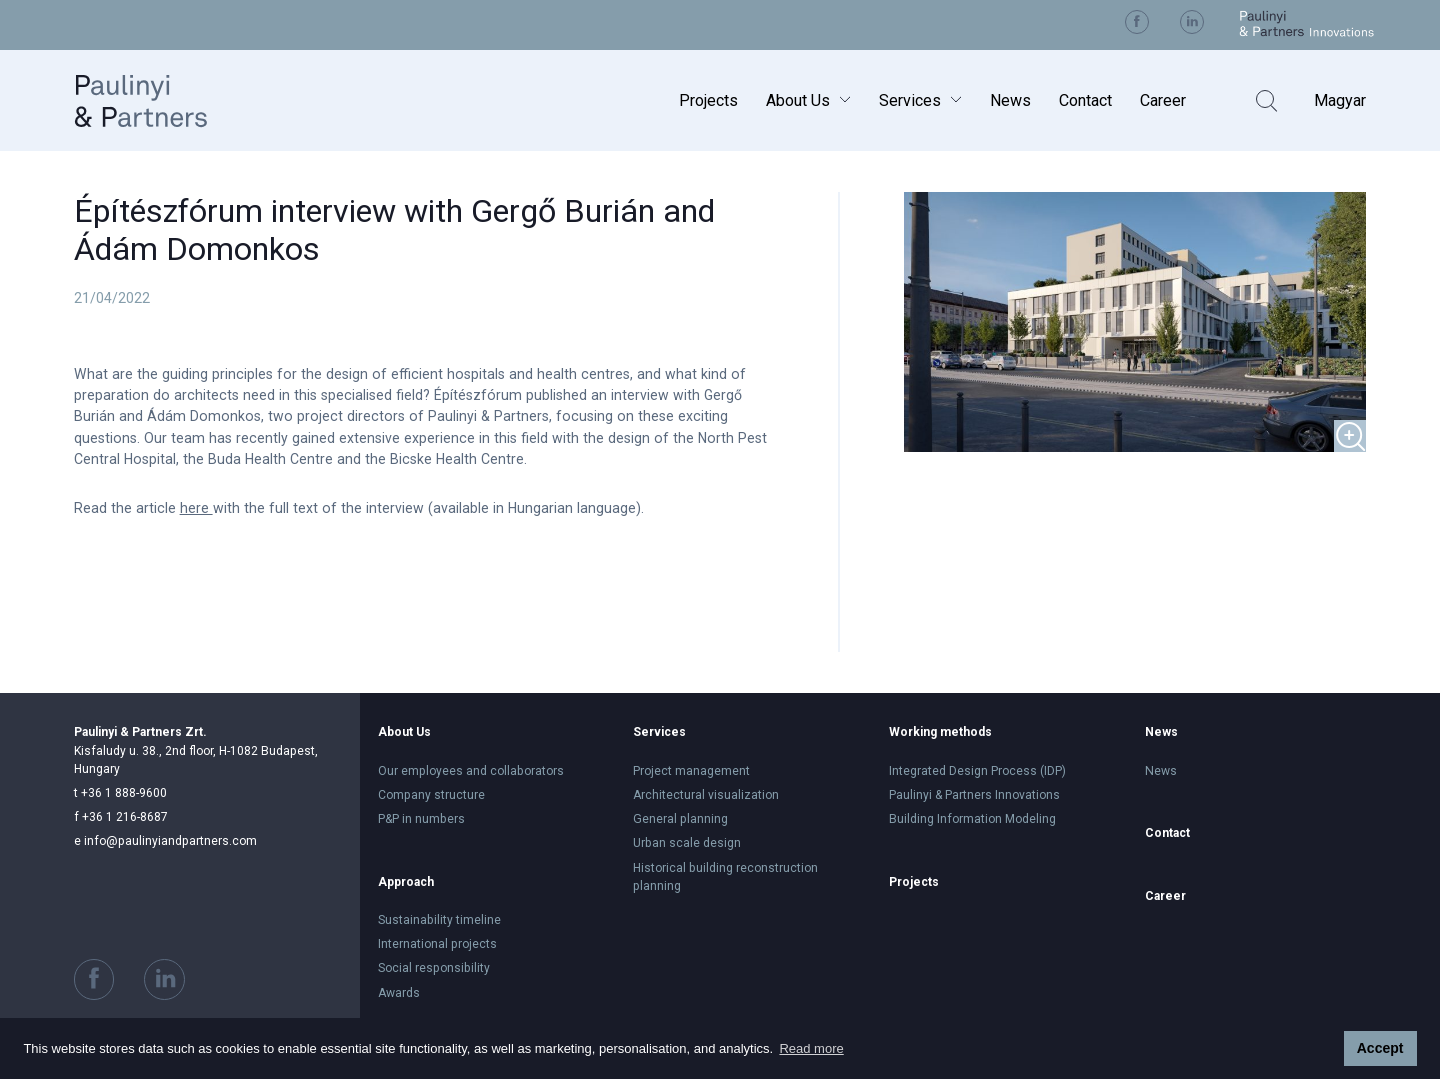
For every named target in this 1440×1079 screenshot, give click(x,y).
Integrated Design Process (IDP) (977, 771)
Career (1163, 100)
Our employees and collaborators (471, 771)
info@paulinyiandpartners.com (165, 841)
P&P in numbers (421, 819)
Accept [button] (1380, 1048)
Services (910, 100)
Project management (691, 771)
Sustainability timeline (439, 920)
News (1010, 100)
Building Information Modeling (972, 819)
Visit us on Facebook (1137, 22)
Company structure (431, 795)
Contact (1085, 100)
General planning (680, 819)
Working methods (940, 732)
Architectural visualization (706, 795)
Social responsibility (434, 968)
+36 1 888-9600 (120, 793)
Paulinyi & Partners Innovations (974, 795)
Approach (406, 882)
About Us (798, 100)
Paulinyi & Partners (161, 101)
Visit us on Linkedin (1192, 22)
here (196, 508)
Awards (399, 993)
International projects (437, 944)
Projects (708, 100)
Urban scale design (687, 843)
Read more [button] (811, 1048)
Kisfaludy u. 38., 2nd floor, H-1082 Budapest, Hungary (196, 750)
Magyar (1340, 100)
